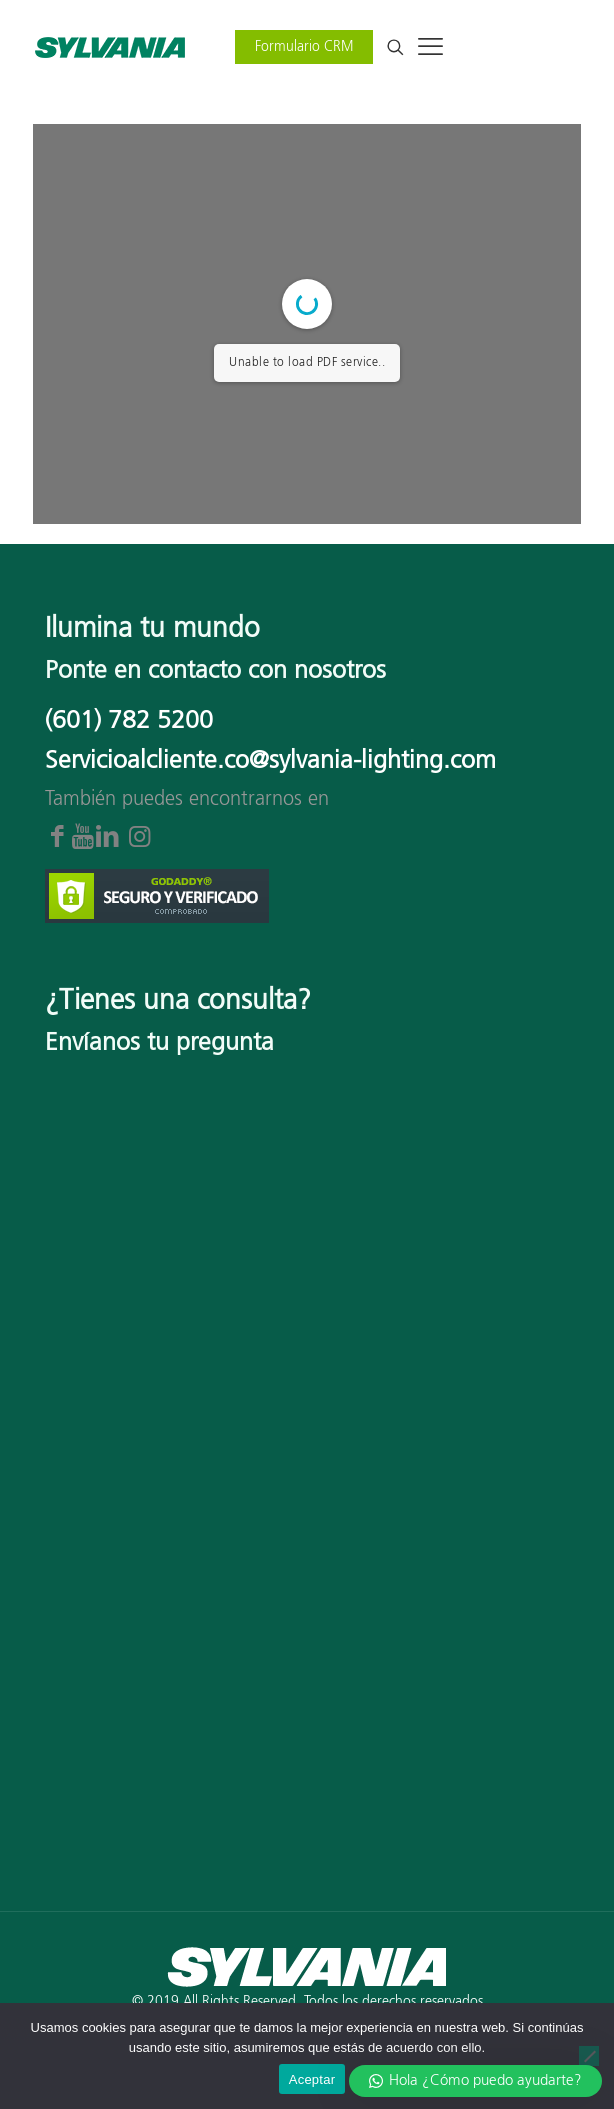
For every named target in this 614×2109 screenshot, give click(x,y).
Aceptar (312, 2079)
